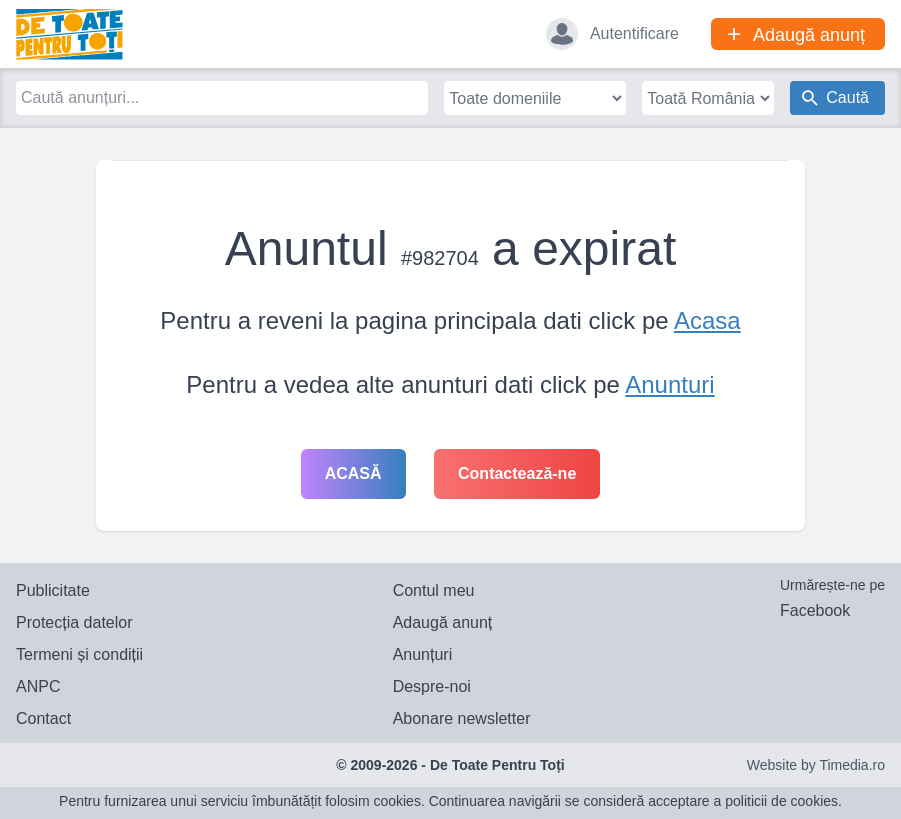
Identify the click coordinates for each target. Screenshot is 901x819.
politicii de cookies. (783, 801)
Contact (43, 718)
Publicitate (53, 590)
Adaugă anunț (443, 622)
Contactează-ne (517, 473)
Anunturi (669, 384)
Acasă (353, 473)
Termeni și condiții (79, 654)
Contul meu (434, 590)
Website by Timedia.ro (816, 765)
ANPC (38, 686)
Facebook (815, 610)
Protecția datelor (74, 622)
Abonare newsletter (462, 718)
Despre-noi (432, 686)
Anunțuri (423, 654)
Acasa (707, 320)
